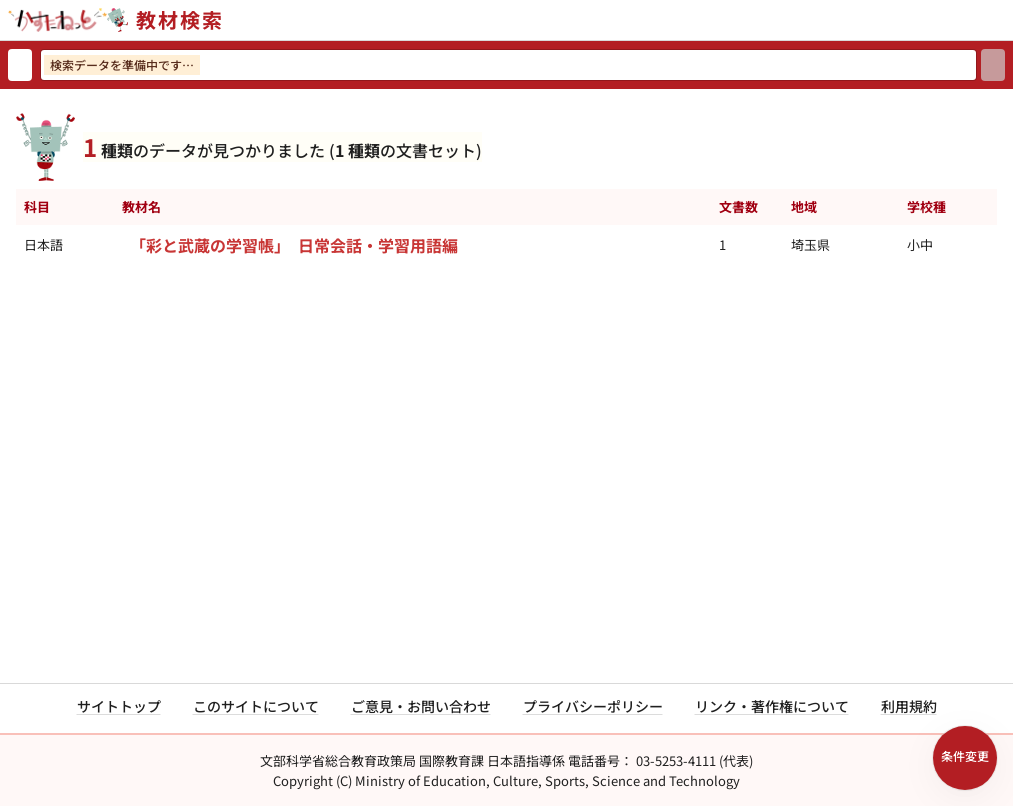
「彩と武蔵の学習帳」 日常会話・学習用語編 (294, 245)
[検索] (993, 65)
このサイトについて (256, 706)
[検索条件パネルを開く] (965, 758)
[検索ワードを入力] (508, 65)
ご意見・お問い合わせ (421, 706)
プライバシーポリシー (593, 706)
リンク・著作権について (772, 706)
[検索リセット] (20, 65)
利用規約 (909, 706)
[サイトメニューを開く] (1005, 20)
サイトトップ (119, 706)
